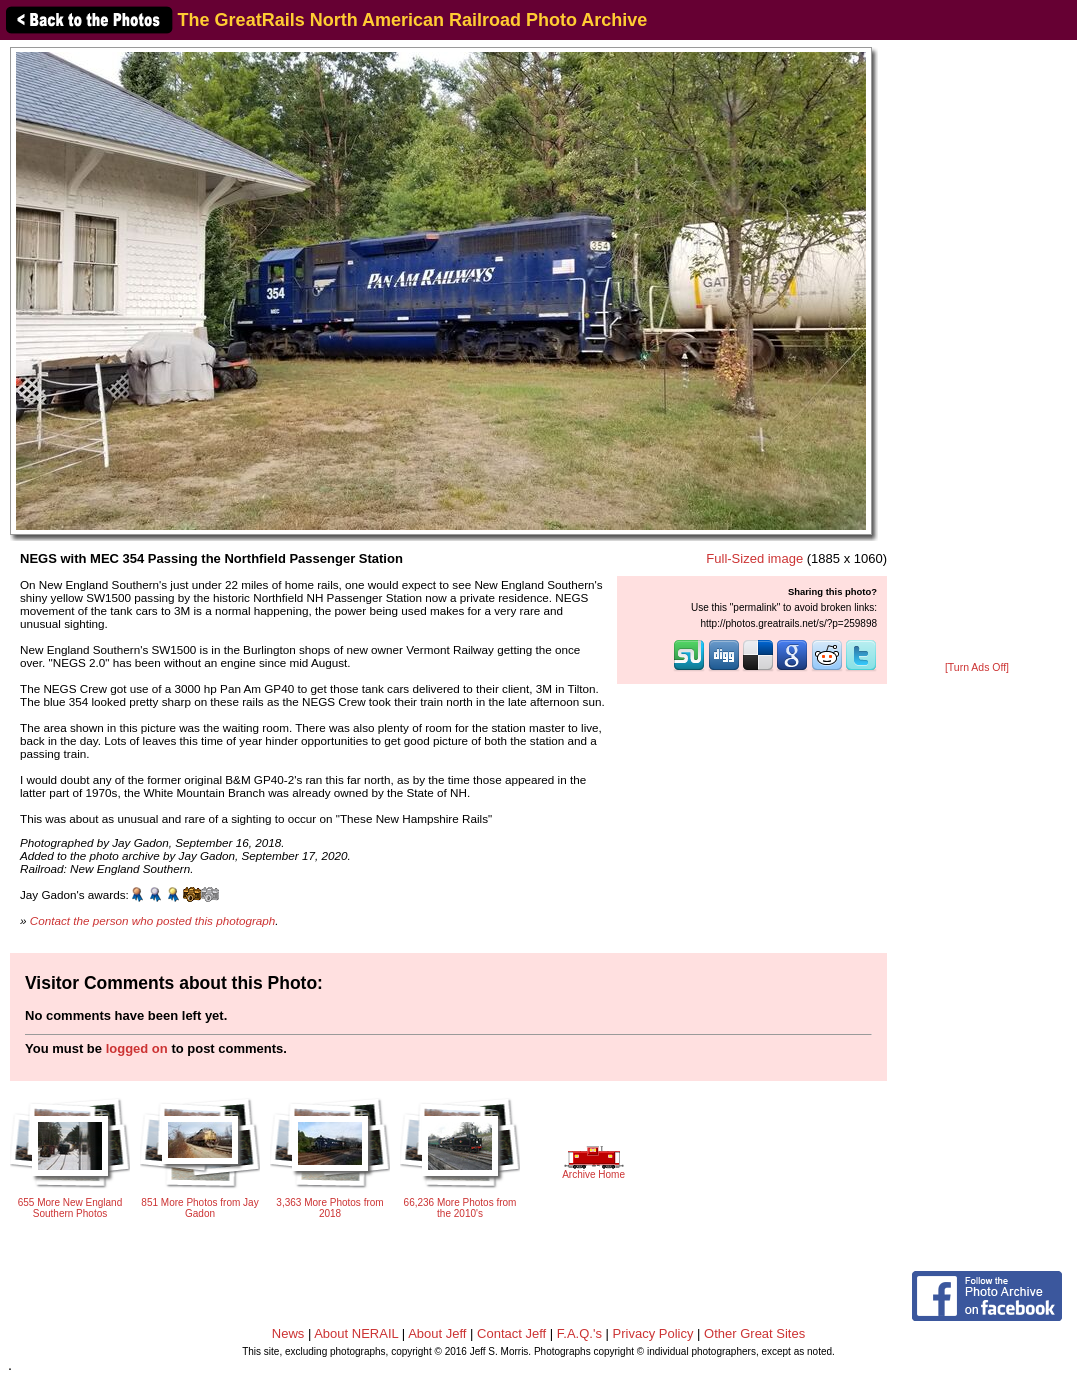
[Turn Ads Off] (977, 667)
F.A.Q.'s (579, 1333)
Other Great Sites (754, 1333)
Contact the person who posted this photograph (153, 920)
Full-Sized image (754, 558)
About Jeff (437, 1333)
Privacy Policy (653, 1333)
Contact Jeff (511, 1333)
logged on (137, 1048)
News (288, 1333)
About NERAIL (356, 1333)
